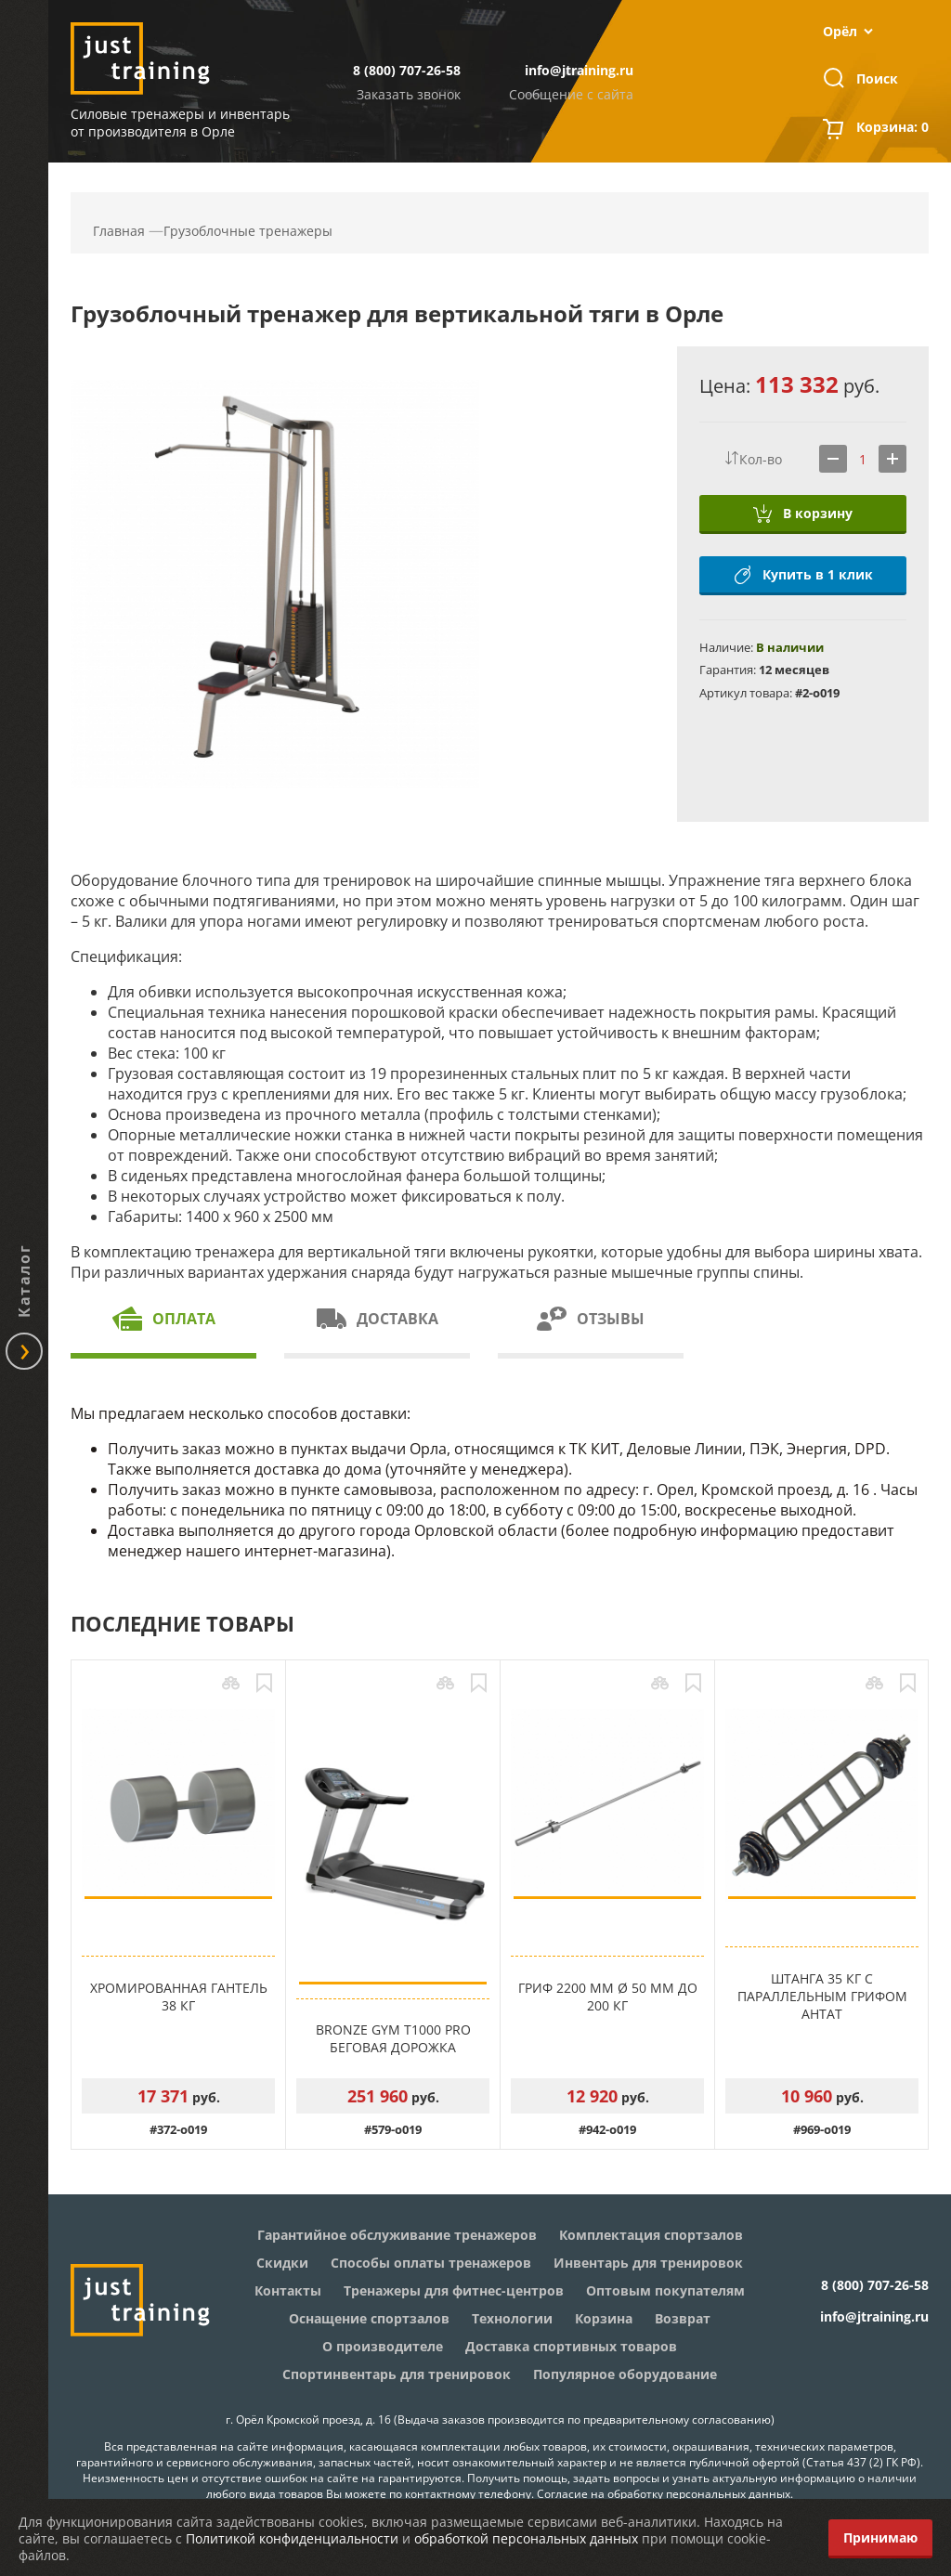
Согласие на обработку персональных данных (663, 2494)
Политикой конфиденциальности (292, 2538)
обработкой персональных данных (526, 2538)
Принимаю (880, 2537)
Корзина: (892, 129)
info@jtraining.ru (579, 70)
